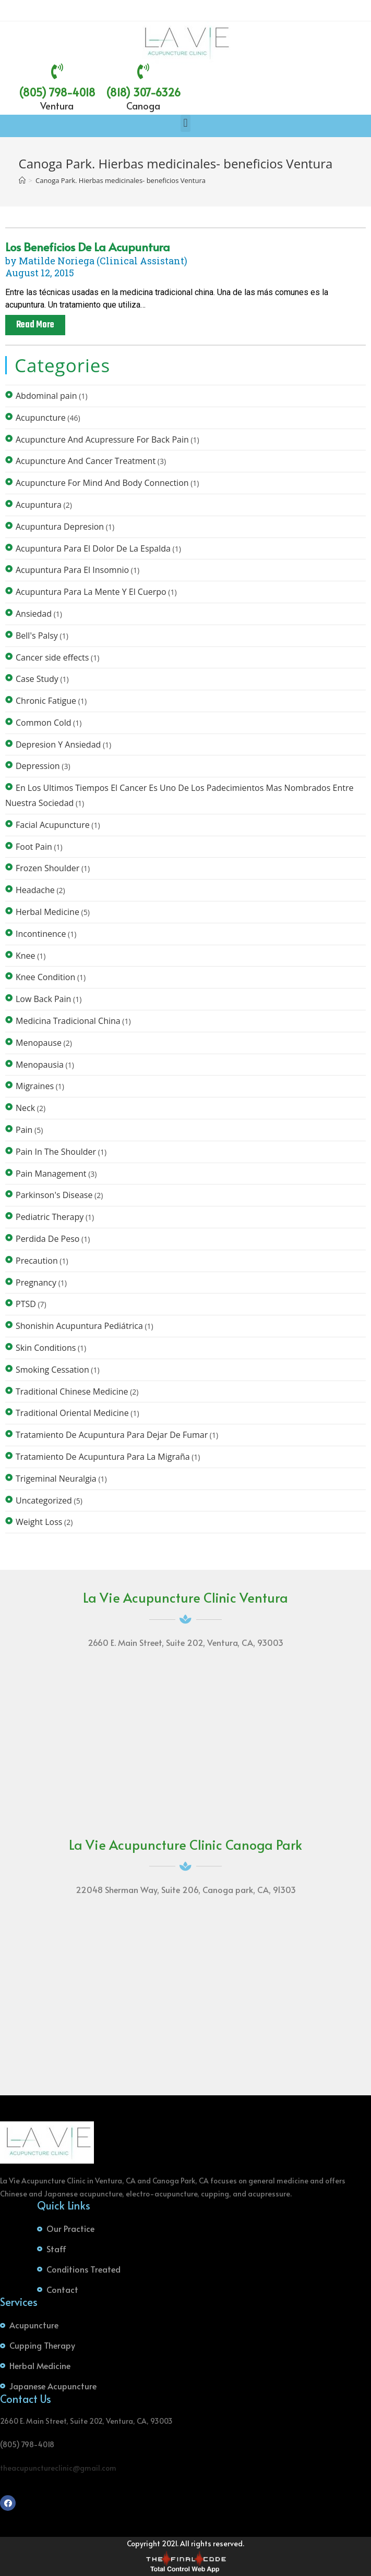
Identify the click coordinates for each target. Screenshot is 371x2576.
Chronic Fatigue (46, 700)
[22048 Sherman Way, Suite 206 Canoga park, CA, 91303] (185, 1996)
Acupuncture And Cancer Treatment (85, 461)
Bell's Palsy (37, 635)
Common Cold (43, 722)
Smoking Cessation (52, 1369)
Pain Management (51, 1173)
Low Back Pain (43, 999)
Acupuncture (41, 417)
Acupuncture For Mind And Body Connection (102, 483)
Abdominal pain (46, 395)
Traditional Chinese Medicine (72, 1391)
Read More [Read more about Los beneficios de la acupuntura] (35, 325)
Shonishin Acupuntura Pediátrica (79, 1326)
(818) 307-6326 (143, 92)
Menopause (39, 1042)
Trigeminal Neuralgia (56, 1478)
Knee (25, 955)
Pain (24, 1130)
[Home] (22, 180)
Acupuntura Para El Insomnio (72, 570)
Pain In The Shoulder (56, 1151)
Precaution (37, 1260)
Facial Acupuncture (53, 825)
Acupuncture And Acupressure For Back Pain (102, 439)
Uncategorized (44, 1500)
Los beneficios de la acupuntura (87, 246)
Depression (38, 766)
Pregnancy (36, 1282)
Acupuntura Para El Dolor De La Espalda (93, 548)
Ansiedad (34, 613)
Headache (35, 890)
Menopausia (40, 1064)
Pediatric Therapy (49, 1217)
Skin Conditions (46, 1347)
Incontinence (41, 933)
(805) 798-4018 (57, 92)
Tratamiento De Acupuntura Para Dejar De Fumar (112, 1434)
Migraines (35, 1086)
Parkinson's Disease (54, 1195)
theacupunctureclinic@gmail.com (58, 2468)
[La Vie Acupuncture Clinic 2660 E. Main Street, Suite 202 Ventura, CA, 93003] (185, 1749)
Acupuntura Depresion (60, 526)
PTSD (26, 1304)
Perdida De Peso (47, 1238)
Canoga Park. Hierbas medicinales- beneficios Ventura (120, 180)
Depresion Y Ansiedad (58, 744)
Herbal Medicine (47, 912)
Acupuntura (39, 504)
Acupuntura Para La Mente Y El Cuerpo (91, 591)
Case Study (37, 679)
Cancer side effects (52, 657)
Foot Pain (34, 846)
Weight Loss (39, 1522)
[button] (185, 123)
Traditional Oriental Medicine (72, 1413)
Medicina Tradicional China (68, 1021)
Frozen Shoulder (47, 868)
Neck (25, 1108)
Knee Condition (45, 977)
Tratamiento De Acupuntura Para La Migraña (103, 1456)
